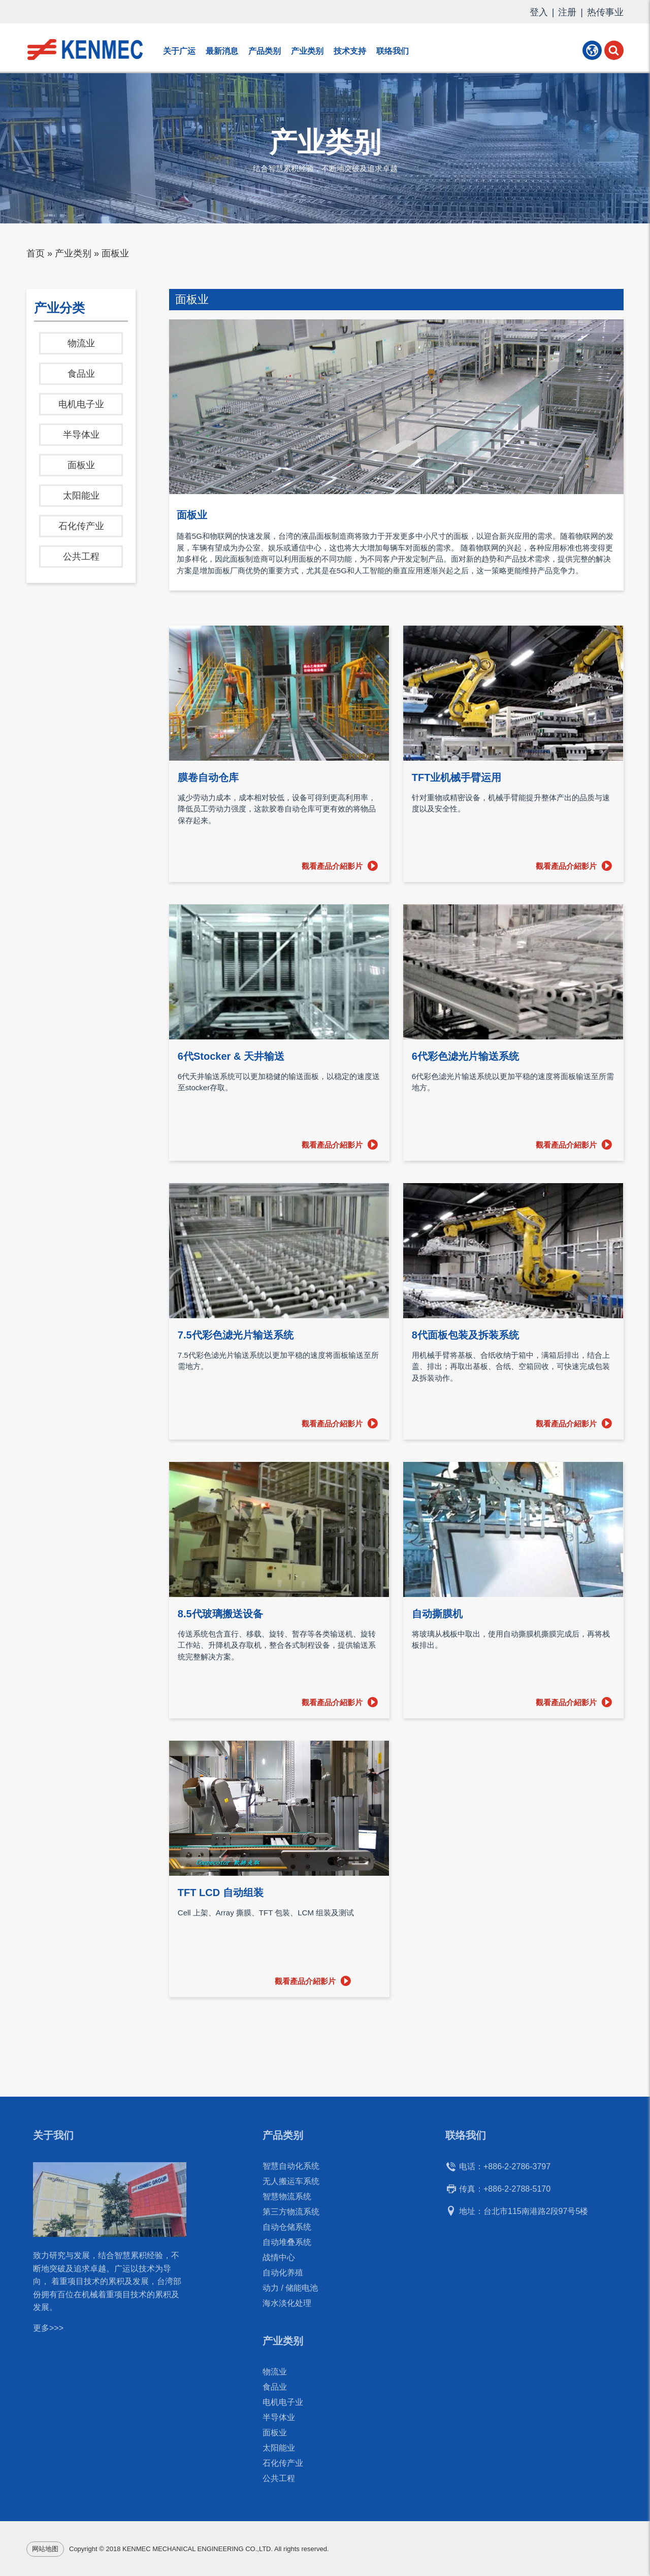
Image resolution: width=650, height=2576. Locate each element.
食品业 (81, 374)
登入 (539, 12)
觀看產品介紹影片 (332, 866)
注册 (567, 12)
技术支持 (350, 51)
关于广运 (179, 51)
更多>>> (48, 2334)
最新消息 (222, 51)
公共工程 (81, 556)
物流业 (81, 343)
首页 (35, 253)
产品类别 (264, 51)
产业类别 (307, 51)
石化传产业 (81, 526)
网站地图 (45, 2549)
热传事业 (605, 12)
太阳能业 (81, 496)
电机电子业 (81, 404)
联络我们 (392, 51)
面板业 (81, 465)
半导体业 (81, 435)
